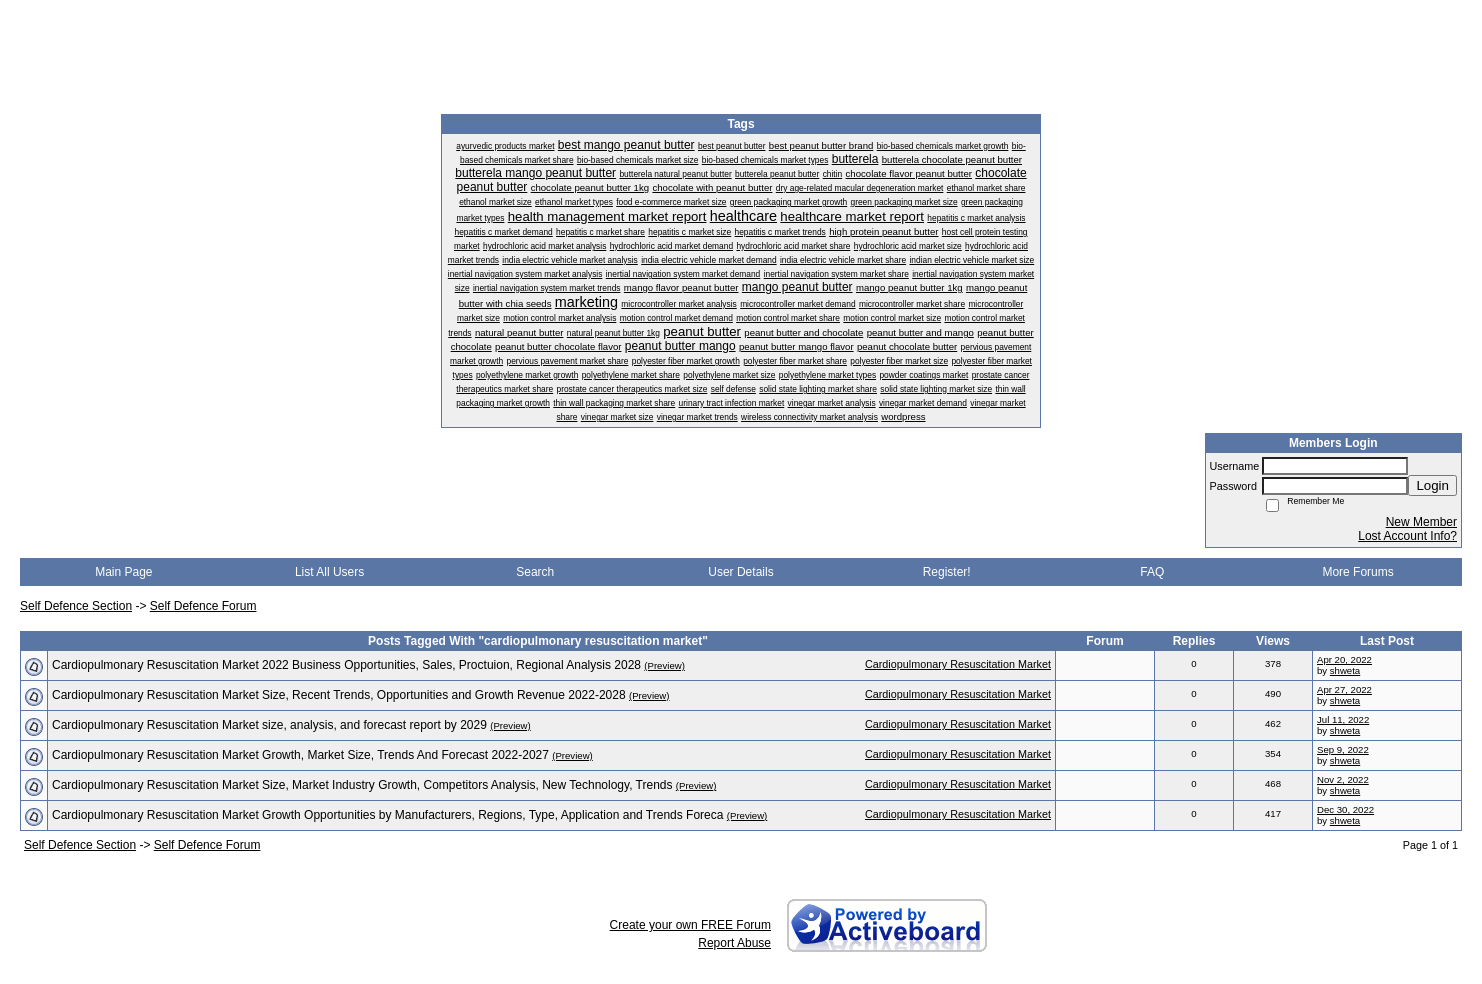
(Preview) (664, 665)
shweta (1345, 670)
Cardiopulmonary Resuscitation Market (958, 664)
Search (535, 572)
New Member (1421, 522)
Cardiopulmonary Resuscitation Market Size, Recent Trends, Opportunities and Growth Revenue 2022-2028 (339, 695)
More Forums (1357, 572)
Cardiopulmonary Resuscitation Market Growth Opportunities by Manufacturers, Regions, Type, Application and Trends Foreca (387, 815)
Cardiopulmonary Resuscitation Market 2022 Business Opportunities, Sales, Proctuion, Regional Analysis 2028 (346, 665)
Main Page (123, 572)
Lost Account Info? (1407, 536)
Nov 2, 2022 (1343, 779)
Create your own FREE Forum (690, 925)
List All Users (329, 572)
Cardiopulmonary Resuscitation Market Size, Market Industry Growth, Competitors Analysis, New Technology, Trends (362, 785)
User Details (740, 572)
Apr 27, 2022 (1344, 689)
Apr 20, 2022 (1344, 659)
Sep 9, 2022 (1343, 749)
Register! (947, 572)
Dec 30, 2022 (1345, 809)
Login (1432, 485)
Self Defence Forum (203, 606)
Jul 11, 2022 (1343, 719)
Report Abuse (734, 943)
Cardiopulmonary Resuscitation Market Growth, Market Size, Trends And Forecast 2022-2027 (300, 755)
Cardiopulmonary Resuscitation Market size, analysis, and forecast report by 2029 (269, 725)
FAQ (1152, 572)
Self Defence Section (76, 606)
